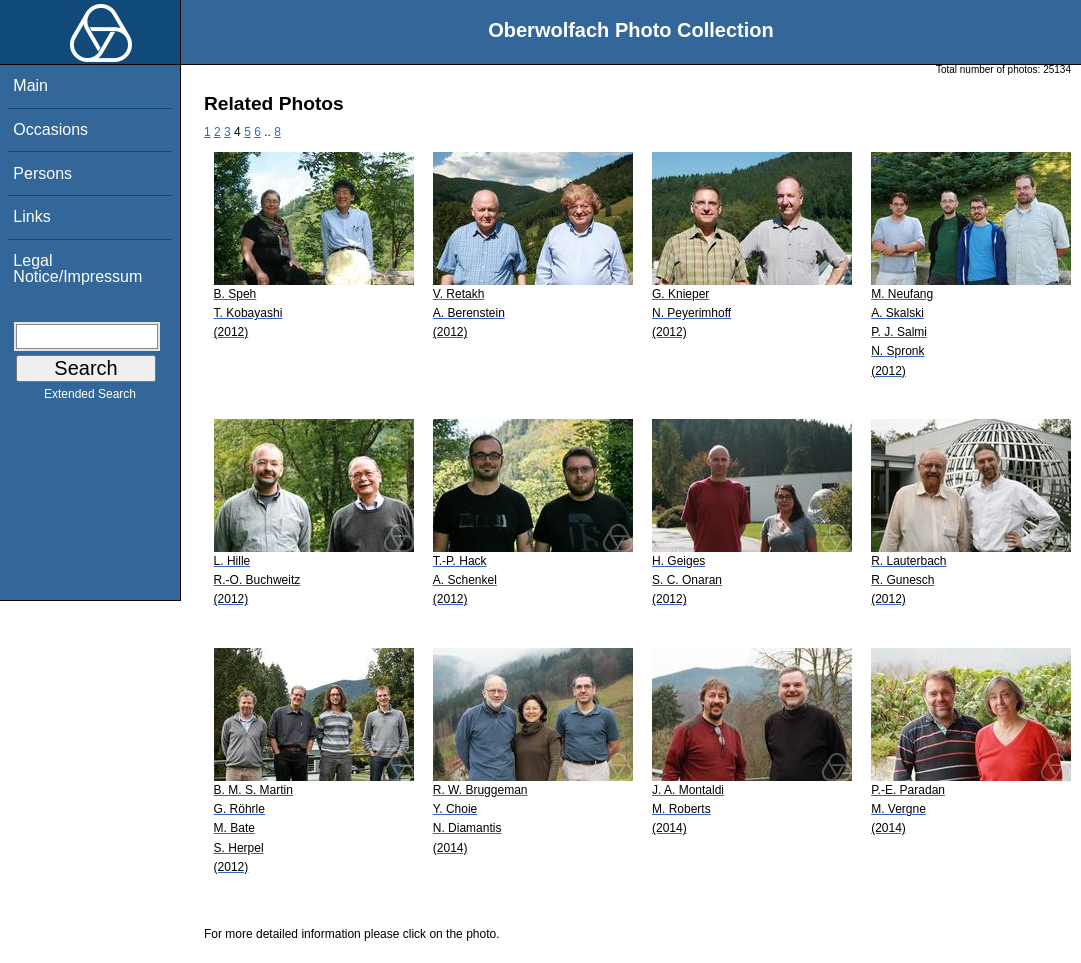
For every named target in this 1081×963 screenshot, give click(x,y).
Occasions (50, 129)
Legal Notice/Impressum (77, 268)
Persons (42, 173)
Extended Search (90, 398)
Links (31, 216)
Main (30, 85)
